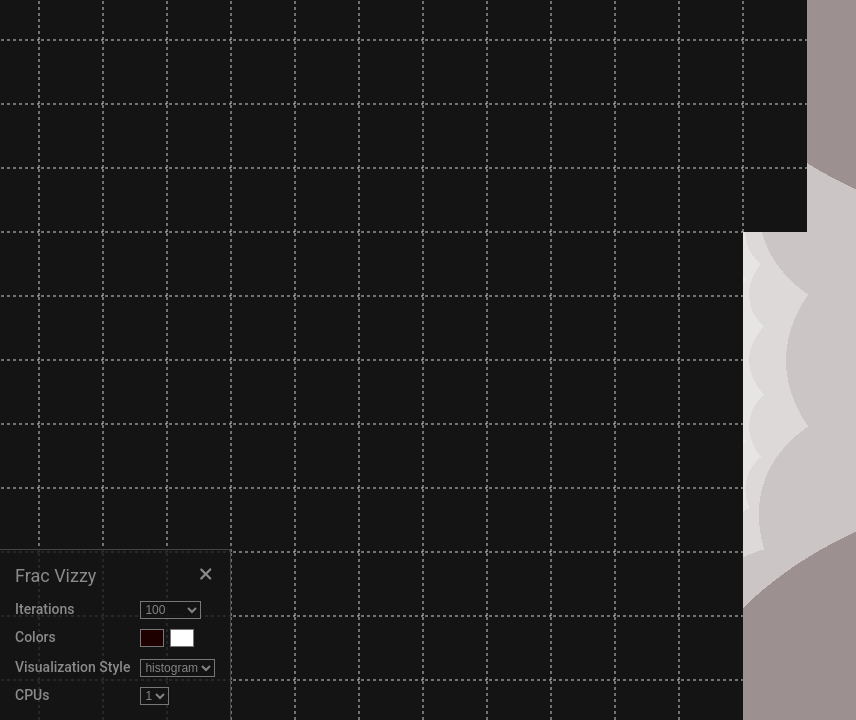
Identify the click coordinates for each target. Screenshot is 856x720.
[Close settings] (205, 575)
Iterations (45, 609)
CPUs (32, 695)
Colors (35, 637)
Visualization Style (72, 667)
